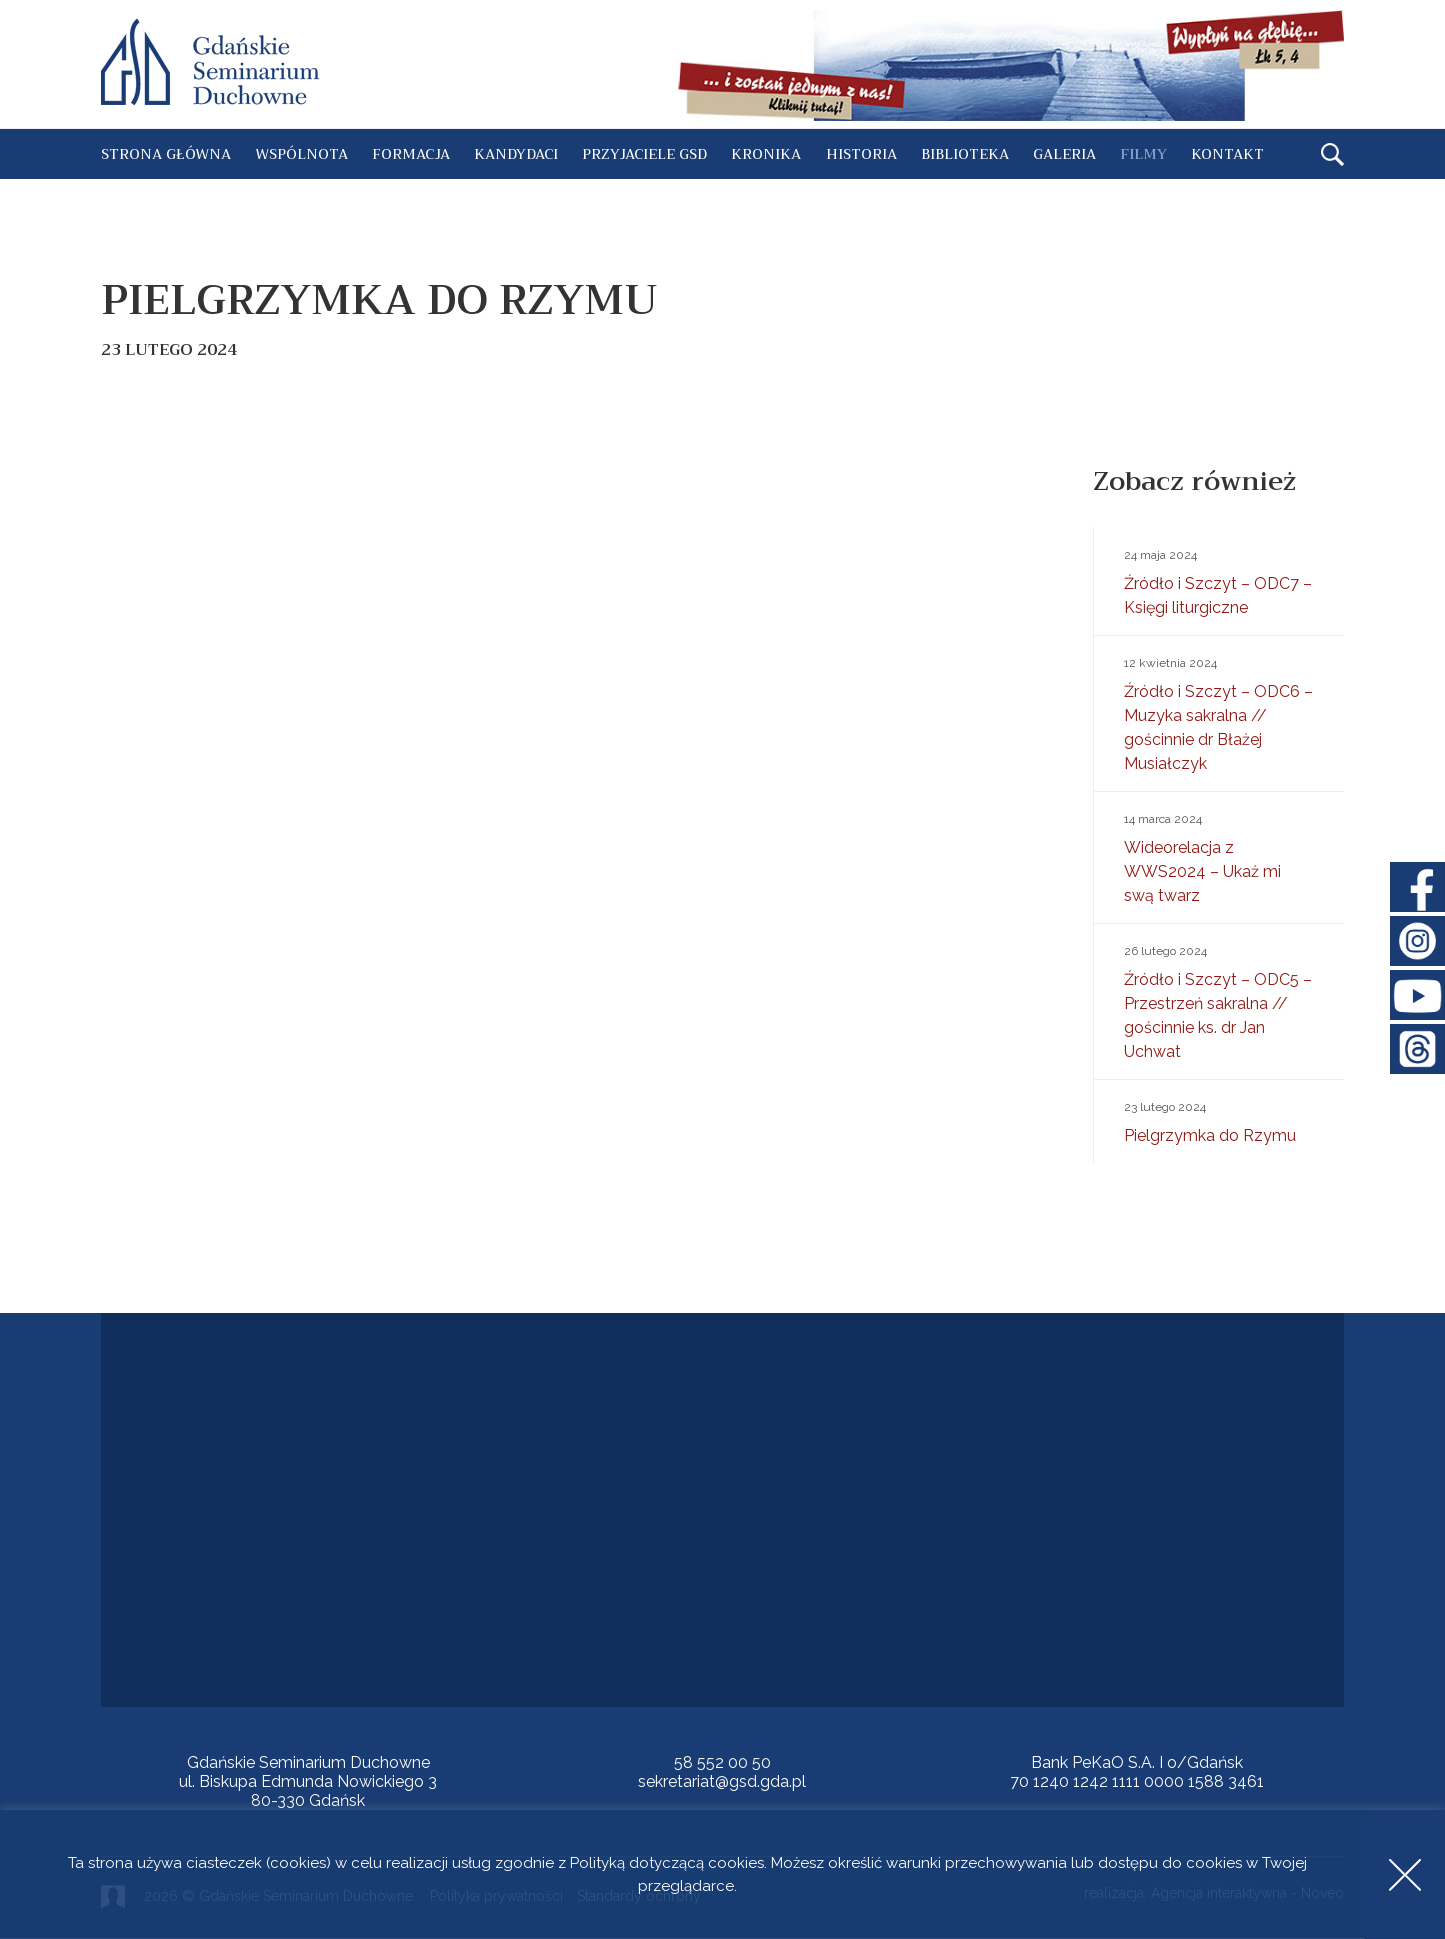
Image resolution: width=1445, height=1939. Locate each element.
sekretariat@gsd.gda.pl (722, 1781)
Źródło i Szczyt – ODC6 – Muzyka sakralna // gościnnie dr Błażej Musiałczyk (1219, 712)
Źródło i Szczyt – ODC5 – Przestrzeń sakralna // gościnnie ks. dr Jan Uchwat (1219, 1000)
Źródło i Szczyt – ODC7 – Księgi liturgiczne (1219, 580)
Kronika (766, 154)
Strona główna (166, 154)
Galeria (1064, 154)
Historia (861, 154)
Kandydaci (516, 154)
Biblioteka (965, 154)
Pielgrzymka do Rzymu (1219, 1120)
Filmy (1143, 154)
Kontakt (1227, 154)
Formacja (411, 154)
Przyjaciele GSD (644, 154)
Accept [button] (1405, 1874)
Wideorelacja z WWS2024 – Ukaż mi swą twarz (1219, 856)
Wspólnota (301, 154)
